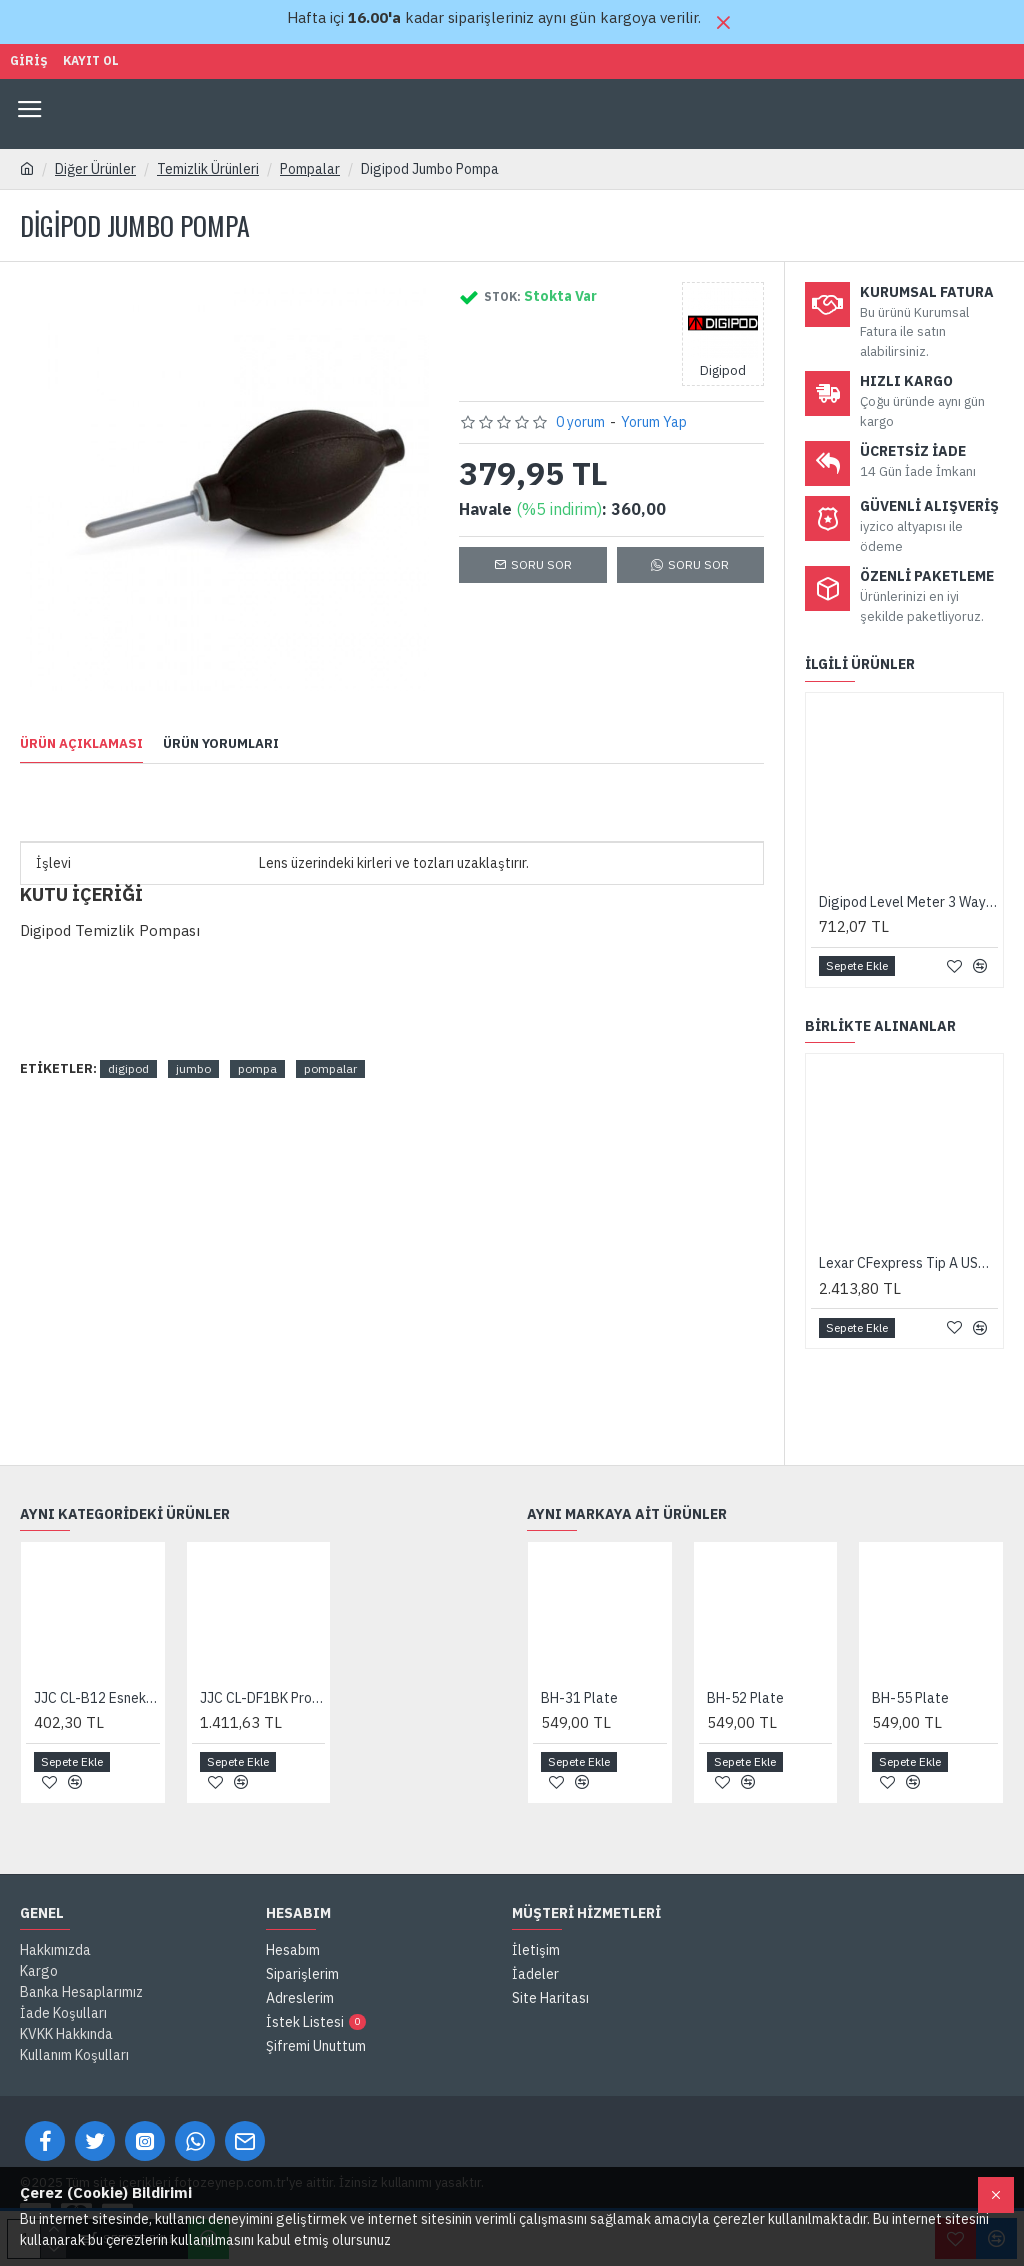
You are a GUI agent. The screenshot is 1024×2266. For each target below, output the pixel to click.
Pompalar (310, 169)
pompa (257, 1068)
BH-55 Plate (910, 1698)
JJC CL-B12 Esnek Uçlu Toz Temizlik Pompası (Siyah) (97, 1698)
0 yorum (580, 422)
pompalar (330, 1068)
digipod (128, 1068)
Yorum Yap (654, 422)
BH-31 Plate (579, 1698)
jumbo (193, 1068)
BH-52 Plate (745, 1698)
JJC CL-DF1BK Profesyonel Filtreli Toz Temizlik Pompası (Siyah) (263, 1698)
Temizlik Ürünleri (208, 169)
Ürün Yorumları (221, 744)
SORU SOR (698, 564)
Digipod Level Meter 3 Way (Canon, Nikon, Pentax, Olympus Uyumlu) (908, 902)
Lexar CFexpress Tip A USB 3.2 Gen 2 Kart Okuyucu (908, 1263)
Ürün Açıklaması (81, 744)
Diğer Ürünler (95, 169)
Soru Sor (541, 564)
